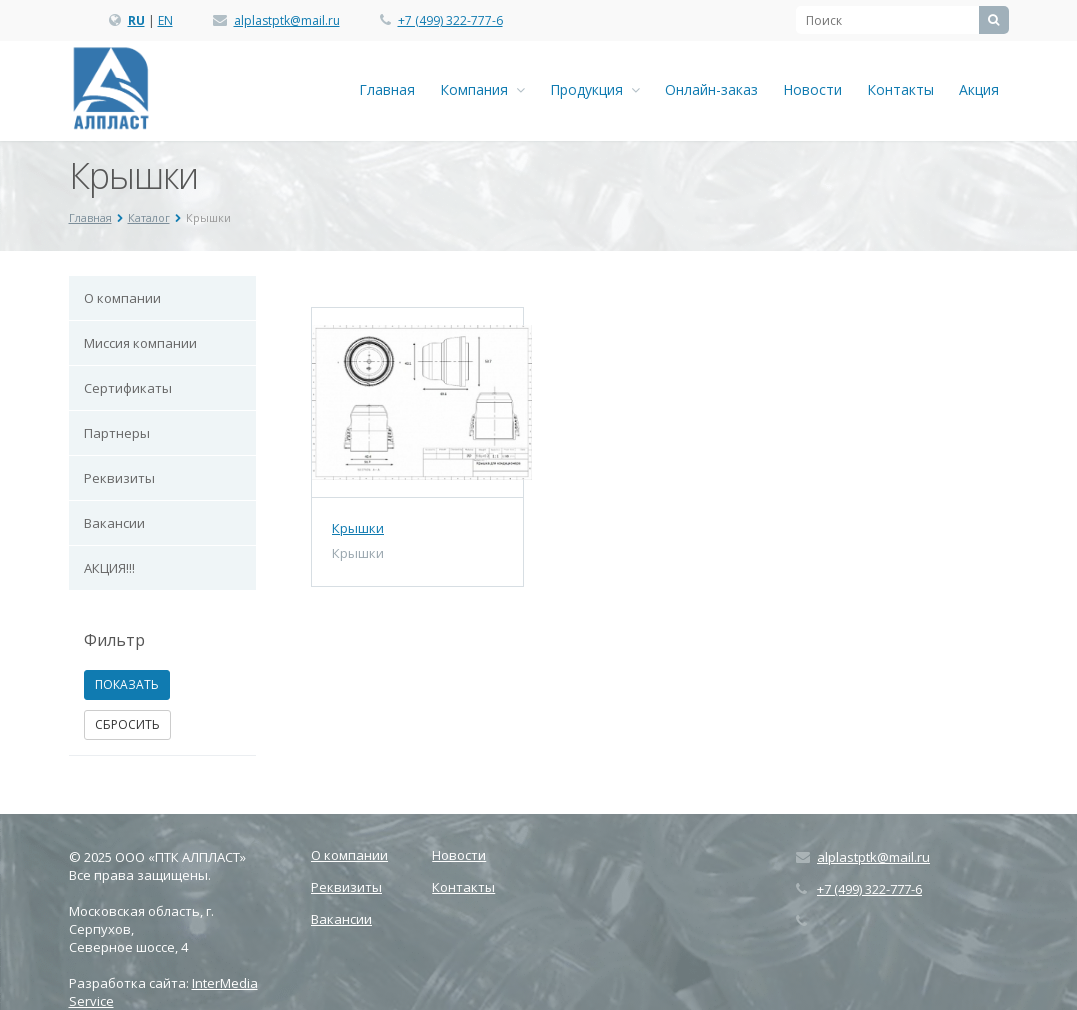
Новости (812, 89)
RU (136, 20)
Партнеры (117, 433)
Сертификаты (128, 388)
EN (165, 20)
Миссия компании (140, 343)
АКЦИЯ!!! (109, 568)
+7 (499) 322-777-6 (450, 20)
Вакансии (114, 523)
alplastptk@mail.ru (287, 20)
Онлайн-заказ (711, 89)
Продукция (595, 89)
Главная (387, 89)
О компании (122, 298)
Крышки (358, 528)
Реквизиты (119, 478)
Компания (482, 89)
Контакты (900, 89)
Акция (979, 89)
